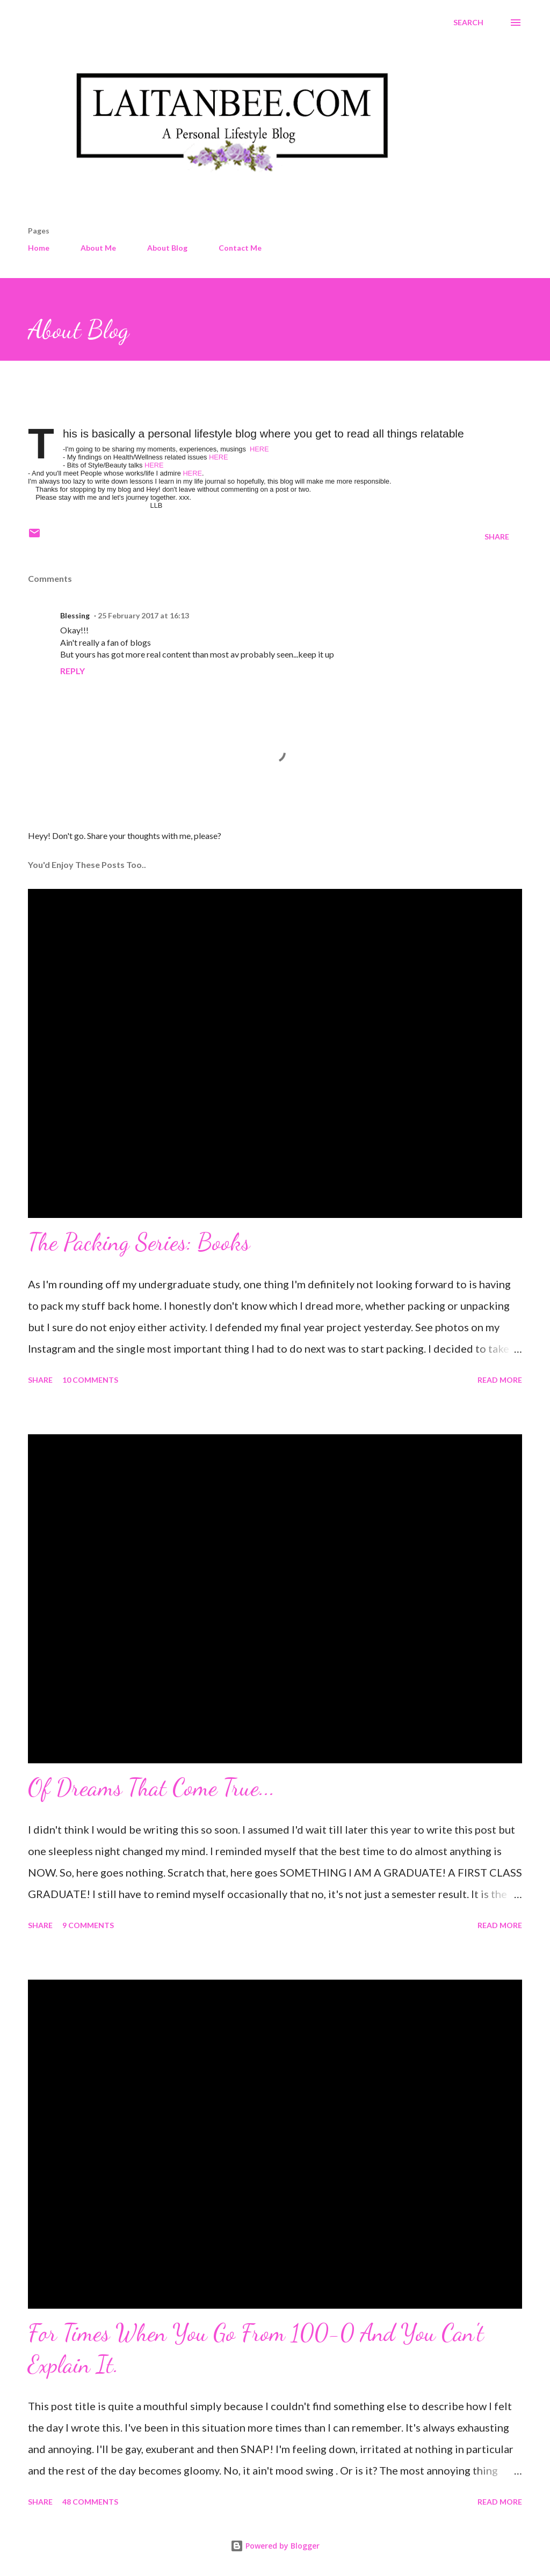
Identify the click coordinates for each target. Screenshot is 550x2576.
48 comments (90, 2501)
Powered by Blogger (275, 2546)
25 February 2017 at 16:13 (143, 615)
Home (38, 247)
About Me (98, 247)
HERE (258, 449)
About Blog (167, 247)
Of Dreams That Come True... (151, 1787)
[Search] (468, 22)
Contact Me (240, 247)
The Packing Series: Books (139, 1242)
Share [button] (496, 536)
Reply (72, 671)
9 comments (88, 1925)
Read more (499, 1379)
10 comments (90, 1379)
